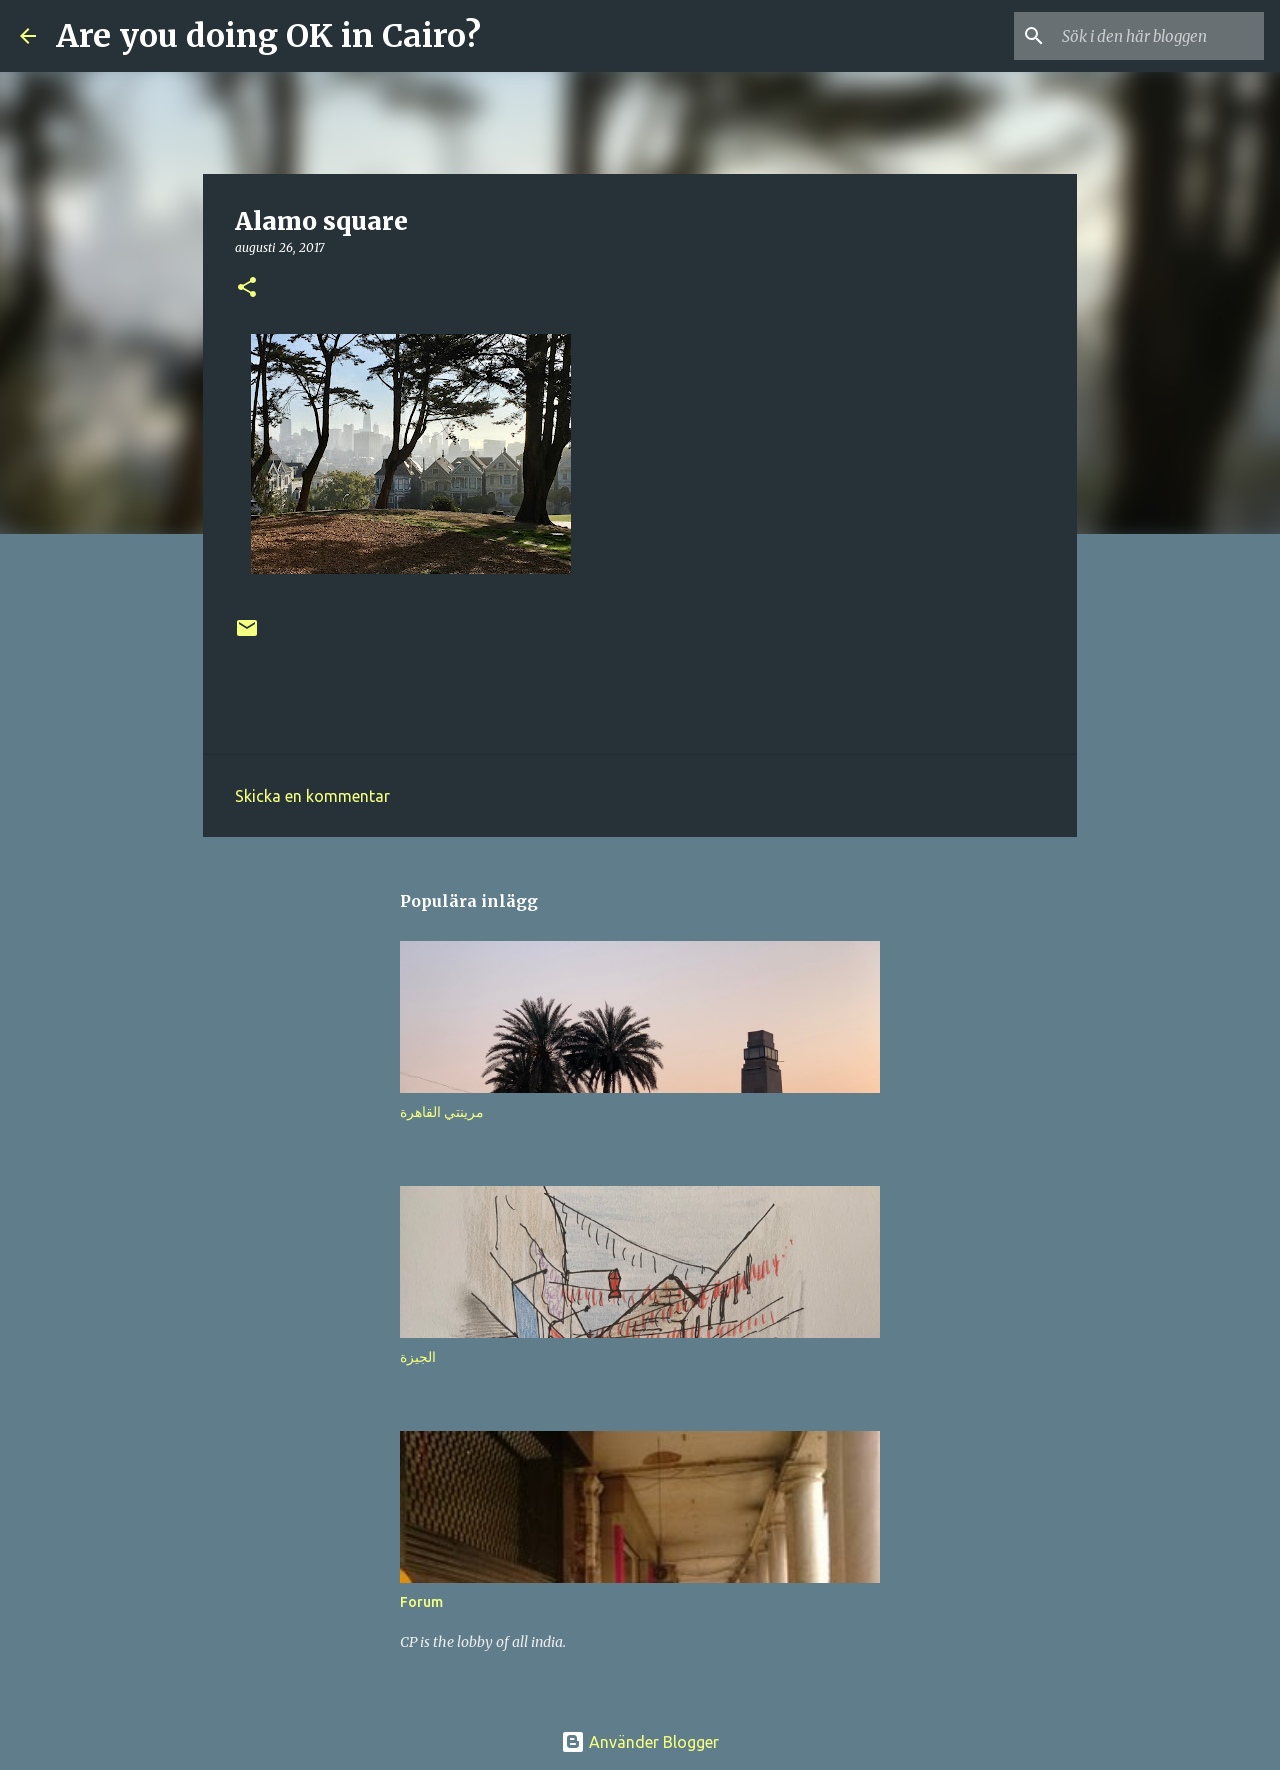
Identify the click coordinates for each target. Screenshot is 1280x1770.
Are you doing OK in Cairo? (268, 36)
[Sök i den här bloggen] (1159, 36)
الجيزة (418, 1357)
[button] (247, 288)
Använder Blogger (640, 1742)
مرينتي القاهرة (442, 1112)
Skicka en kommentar (312, 796)
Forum (421, 1602)
